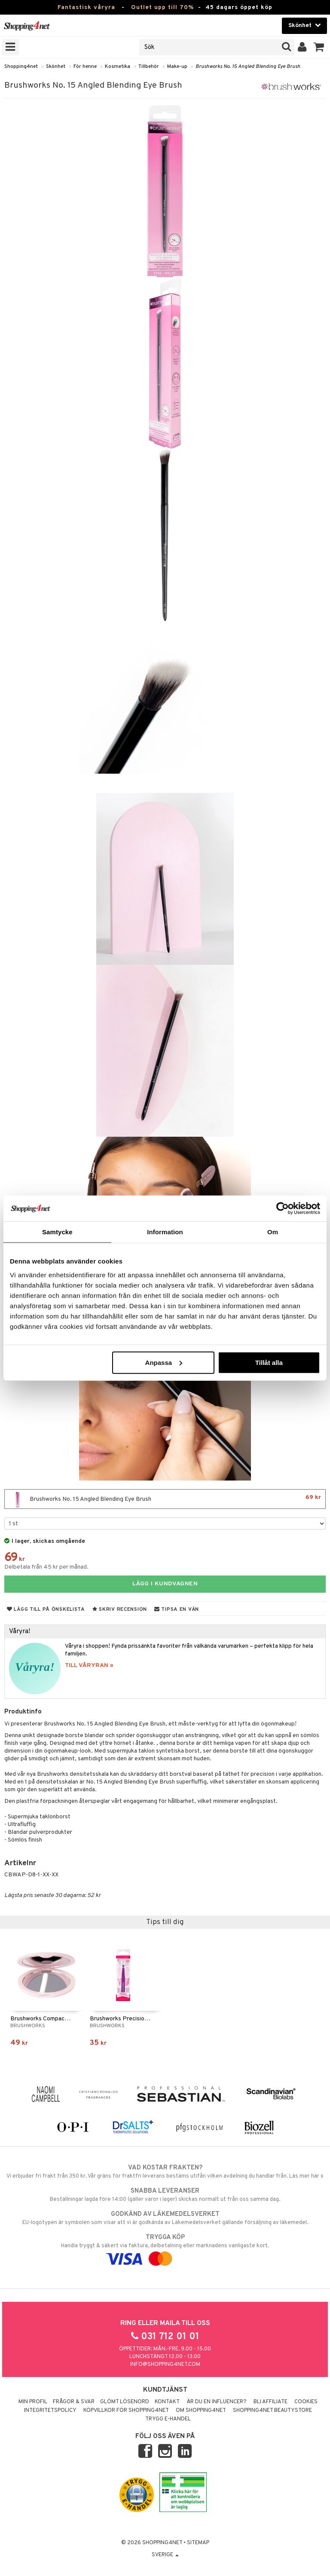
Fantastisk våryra (86, 7)
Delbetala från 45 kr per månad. (46, 1567)
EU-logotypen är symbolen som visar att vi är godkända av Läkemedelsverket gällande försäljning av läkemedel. (165, 2218)
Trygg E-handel (168, 2419)
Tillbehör (148, 66)
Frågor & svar (74, 2402)
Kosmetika (117, 66)
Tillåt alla (269, 1362)
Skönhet (55, 66)
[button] (319, 47)
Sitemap (198, 2542)
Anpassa (164, 1362)
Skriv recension (119, 1609)
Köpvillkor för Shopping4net (126, 2410)
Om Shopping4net (201, 2410)
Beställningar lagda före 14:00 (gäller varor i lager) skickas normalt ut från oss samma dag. (165, 2195)
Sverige (165, 2555)
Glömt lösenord (124, 2402)
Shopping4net (21, 66)
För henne (85, 66)
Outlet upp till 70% (162, 7)
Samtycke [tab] (57, 1232)
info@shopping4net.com (165, 2364)
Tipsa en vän (176, 1609)
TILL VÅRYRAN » (89, 1665)
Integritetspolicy (50, 2410)
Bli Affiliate (270, 2402)
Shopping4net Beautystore (272, 2410)
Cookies (306, 2402)
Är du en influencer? (216, 2402)
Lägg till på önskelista (46, 1609)
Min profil (32, 2402)
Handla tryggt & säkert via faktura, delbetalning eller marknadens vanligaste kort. (165, 2248)
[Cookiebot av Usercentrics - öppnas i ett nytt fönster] (282, 1208)
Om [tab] (272, 1232)
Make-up (177, 66)
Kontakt (167, 2402)
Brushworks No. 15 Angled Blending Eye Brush (248, 66)
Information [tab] (165, 1232)
